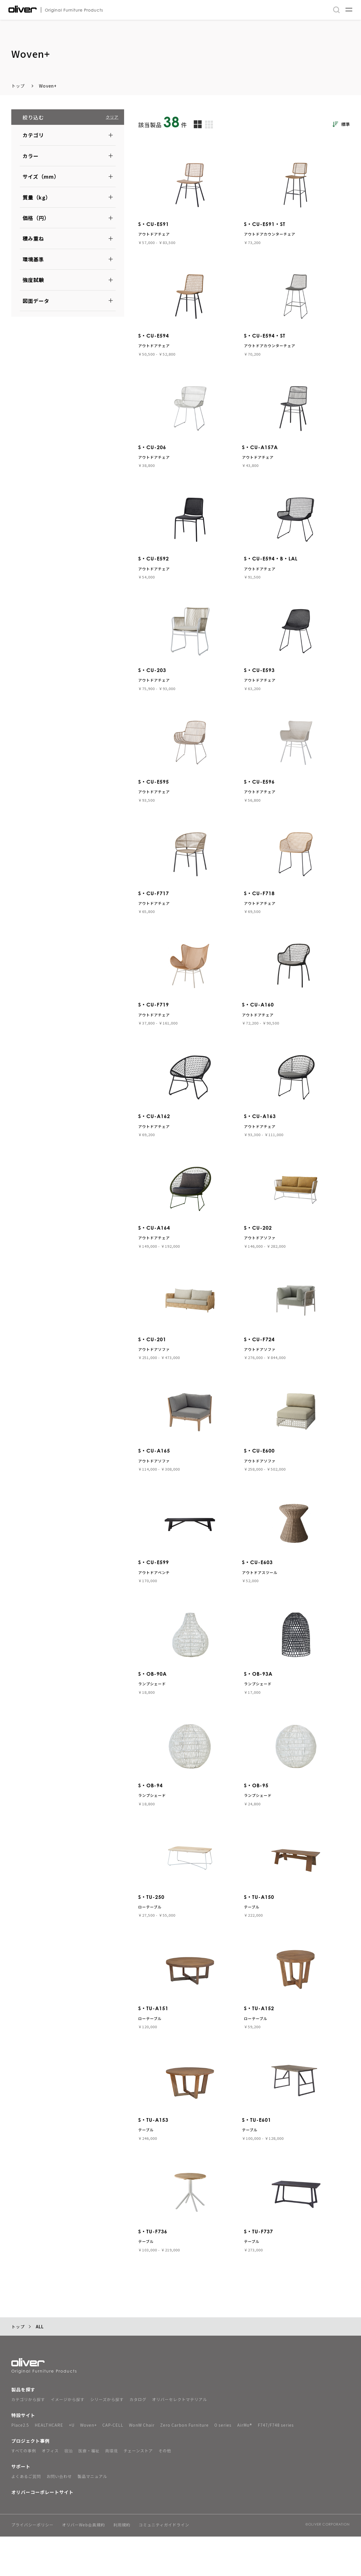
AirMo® (244, 2464)
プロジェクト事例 (30, 2480)
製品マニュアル (92, 2516)
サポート (20, 2506)
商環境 (111, 2490)
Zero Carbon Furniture (184, 2464)
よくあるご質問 (26, 2516)
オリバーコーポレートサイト (42, 2531)
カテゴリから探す (28, 2439)
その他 (165, 2490)
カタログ (137, 2439)
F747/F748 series (276, 2464)
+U (71, 2464)
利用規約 (121, 2564)
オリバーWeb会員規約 (83, 2564)
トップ (18, 86)
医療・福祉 (89, 2490)
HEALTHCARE (49, 2464)
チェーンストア (138, 2490)
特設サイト (23, 2454)
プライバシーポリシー (32, 2564)
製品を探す (23, 2429)
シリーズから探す (107, 2439)
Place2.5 (20, 2464)
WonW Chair (142, 2464)
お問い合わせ (59, 2516)
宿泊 (68, 2490)
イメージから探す (68, 2439)
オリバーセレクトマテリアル (179, 2439)
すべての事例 (23, 2490)
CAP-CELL (112, 2464)
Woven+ (48, 86)
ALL (40, 2366)
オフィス (50, 2490)
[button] (68, 135)
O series (223, 2464)
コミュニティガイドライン (164, 2564)
